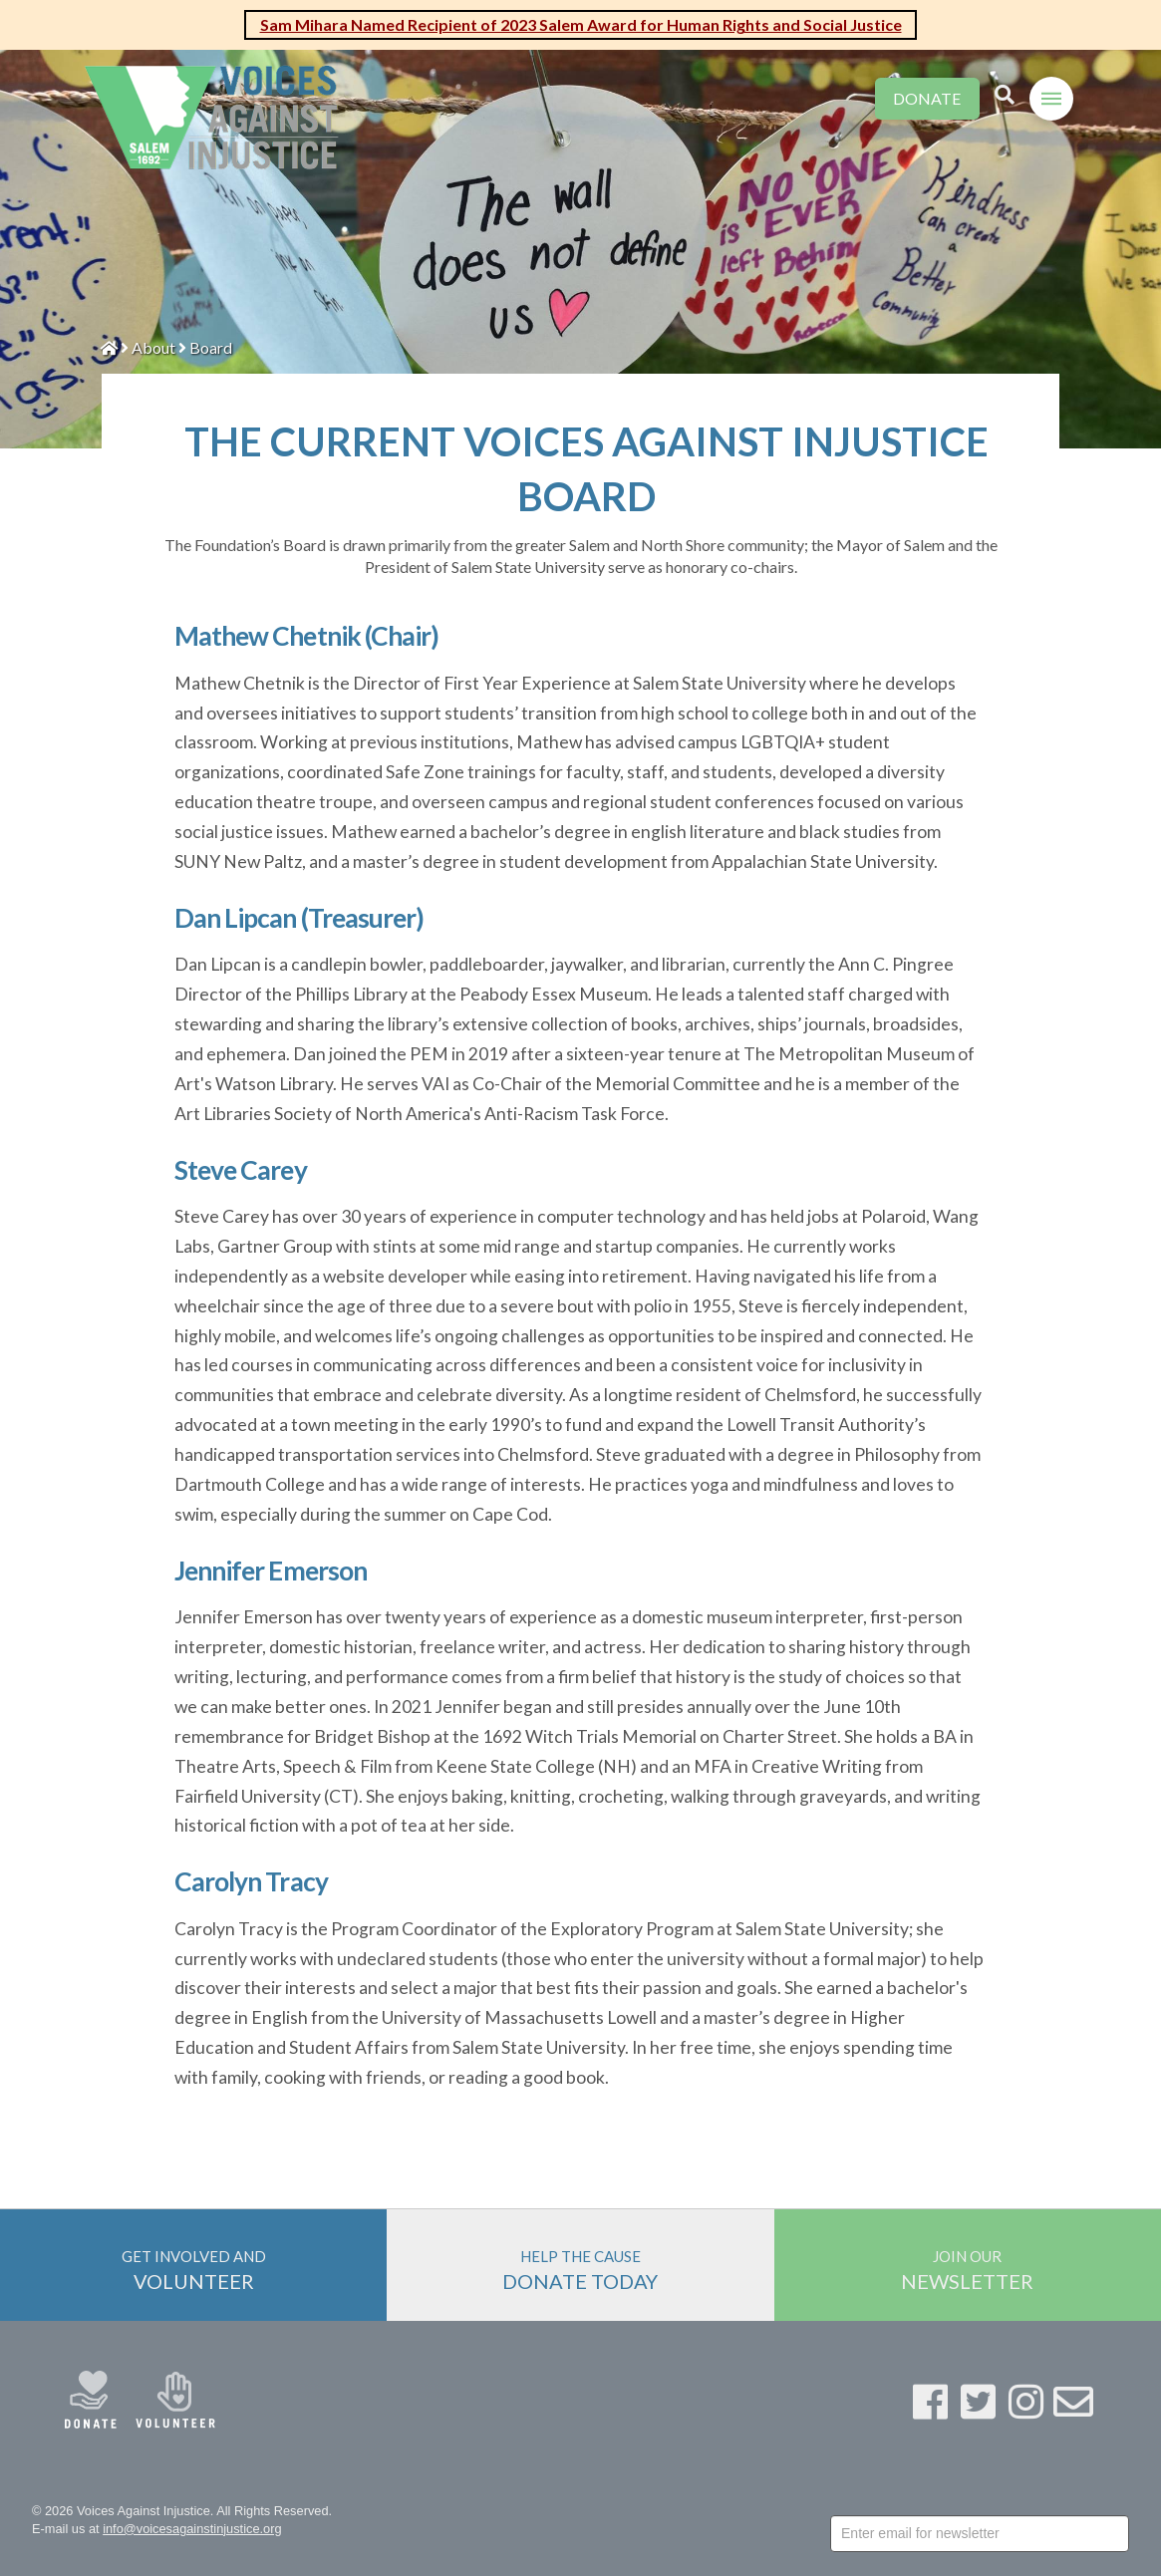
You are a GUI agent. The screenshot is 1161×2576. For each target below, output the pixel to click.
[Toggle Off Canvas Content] (1051, 99)
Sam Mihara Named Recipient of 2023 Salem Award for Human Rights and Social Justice (581, 24)
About (153, 347)
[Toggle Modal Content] (1004, 96)
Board (210, 347)
